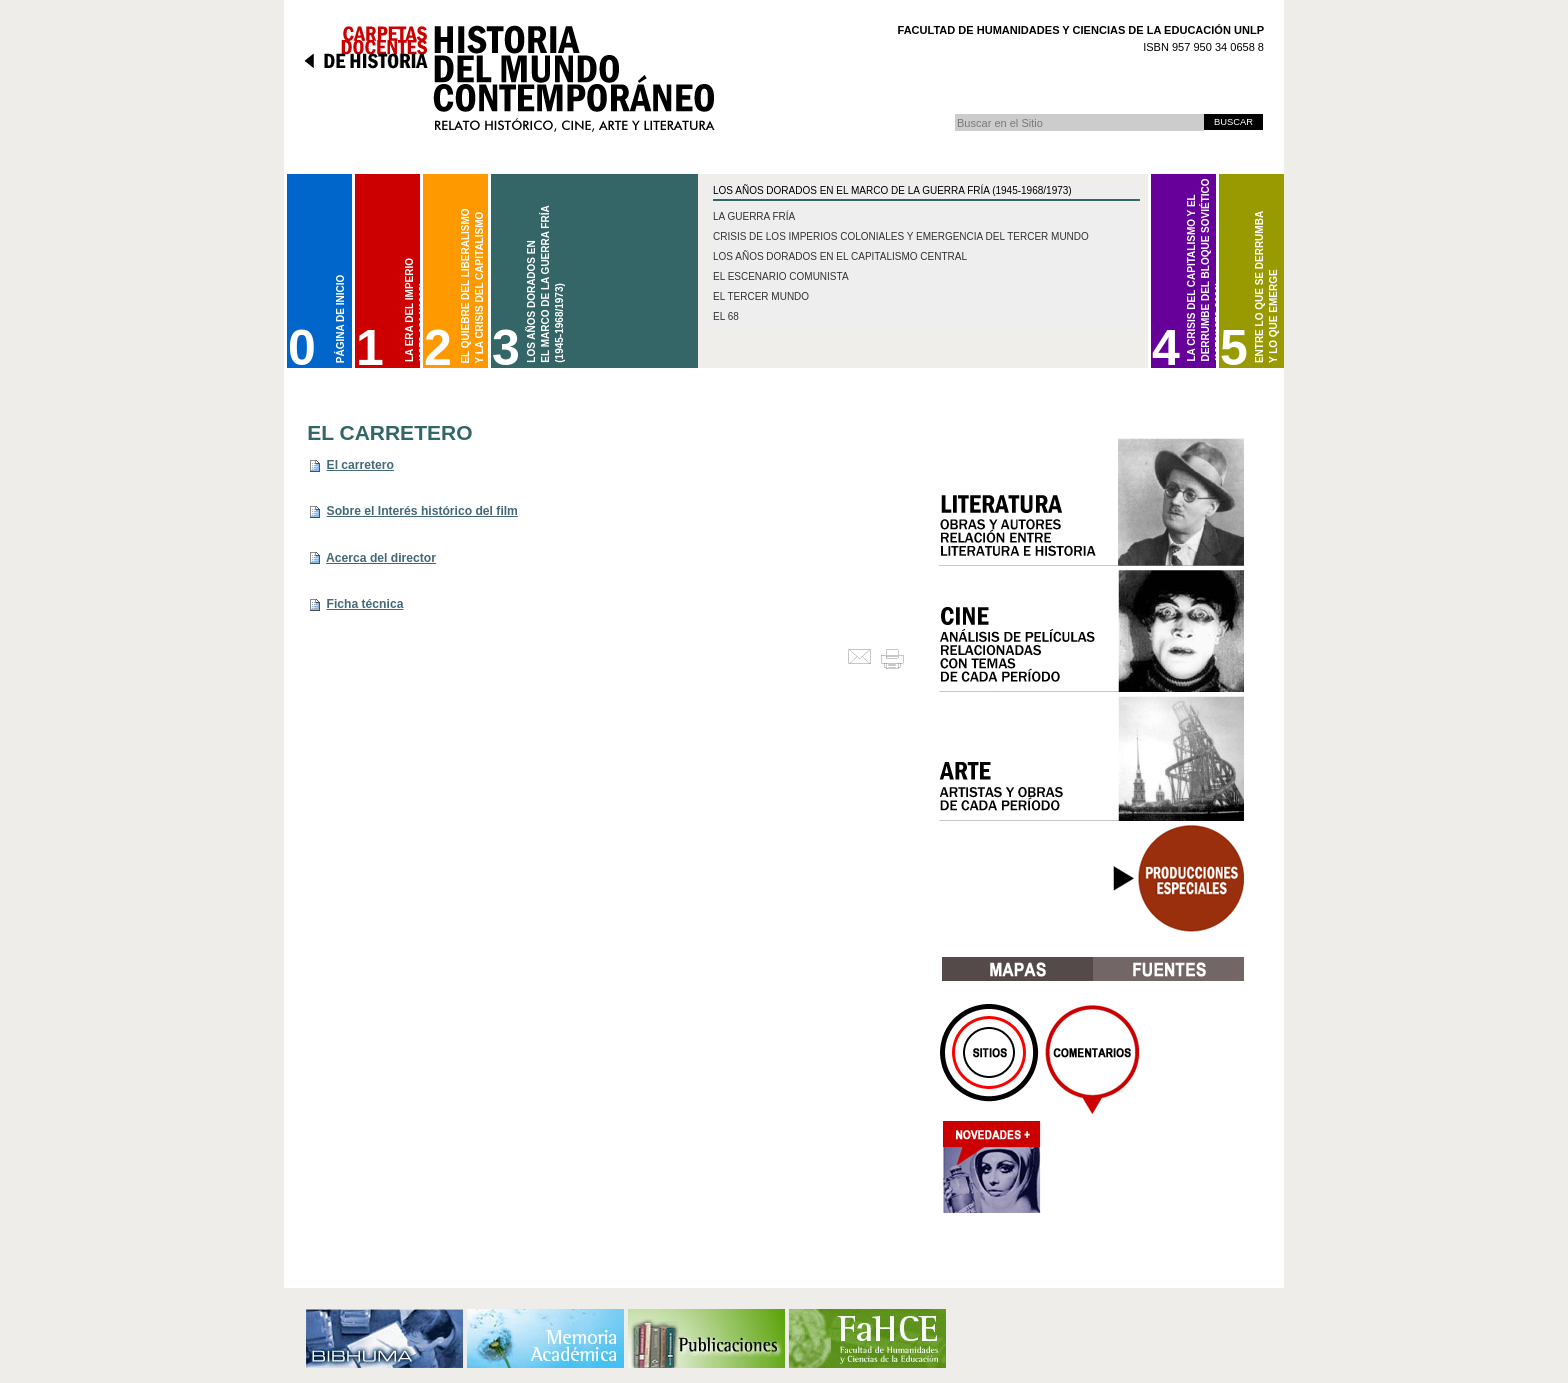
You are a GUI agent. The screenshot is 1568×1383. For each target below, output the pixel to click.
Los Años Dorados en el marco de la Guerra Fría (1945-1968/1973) (892, 190)
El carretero (360, 465)
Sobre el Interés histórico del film (422, 511)
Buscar (954, 113)
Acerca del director (381, 558)
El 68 (726, 316)
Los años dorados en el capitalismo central (840, 256)
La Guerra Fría (754, 216)
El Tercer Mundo (761, 296)
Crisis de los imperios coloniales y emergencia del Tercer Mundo (901, 236)
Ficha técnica (365, 604)
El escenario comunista (781, 276)
